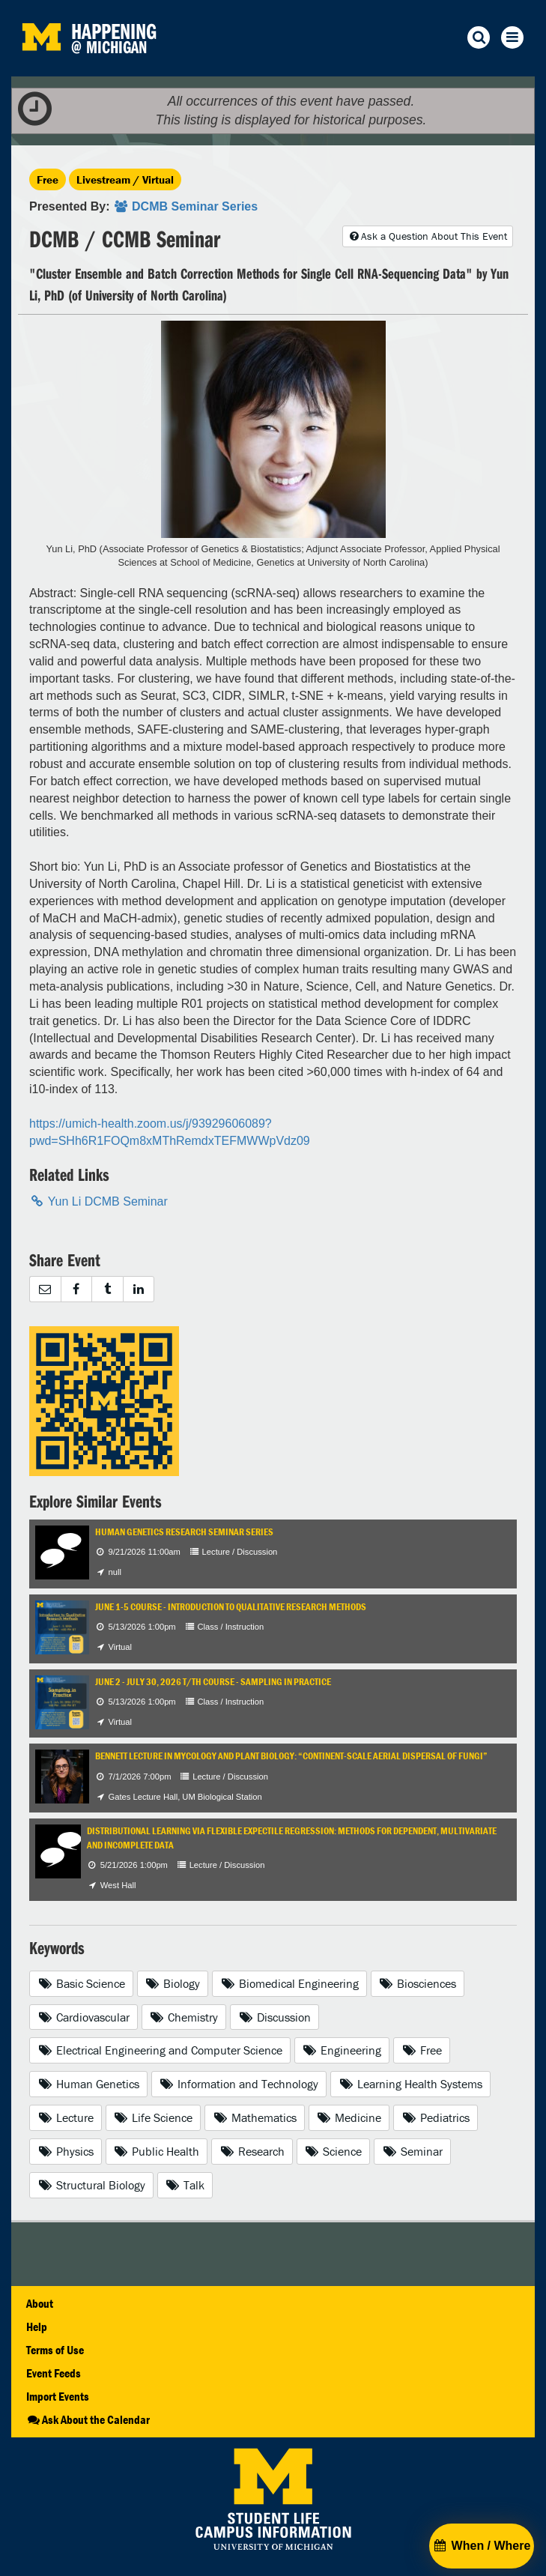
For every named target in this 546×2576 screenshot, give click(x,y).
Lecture (65, 2117)
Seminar (412, 2151)
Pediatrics (435, 2117)
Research (252, 2151)
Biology (173, 1983)
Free (47, 179)
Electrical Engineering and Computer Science (159, 2050)
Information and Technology (239, 2083)
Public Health (157, 2151)
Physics (65, 2151)
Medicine (349, 2117)
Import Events (57, 2396)
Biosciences (418, 1983)
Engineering (342, 2050)
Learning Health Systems (410, 2083)
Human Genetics (88, 2083)
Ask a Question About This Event (427, 236)
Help (36, 2326)
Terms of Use (55, 2349)
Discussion (274, 2017)
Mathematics (255, 2117)
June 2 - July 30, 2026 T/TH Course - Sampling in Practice (213, 1681)
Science (334, 2151)
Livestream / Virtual (125, 179)
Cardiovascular (83, 2017)
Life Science (153, 2117)
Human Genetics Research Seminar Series (184, 1532)
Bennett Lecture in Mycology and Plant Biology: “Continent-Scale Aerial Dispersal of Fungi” (291, 1756)
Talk (185, 2184)
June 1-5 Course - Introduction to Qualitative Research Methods (230, 1606)
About (39, 2303)
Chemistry (184, 2017)
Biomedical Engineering (289, 1983)
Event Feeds (53, 2372)
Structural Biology (91, 2184)
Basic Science (81, 1983)
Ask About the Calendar (88, 2419)
